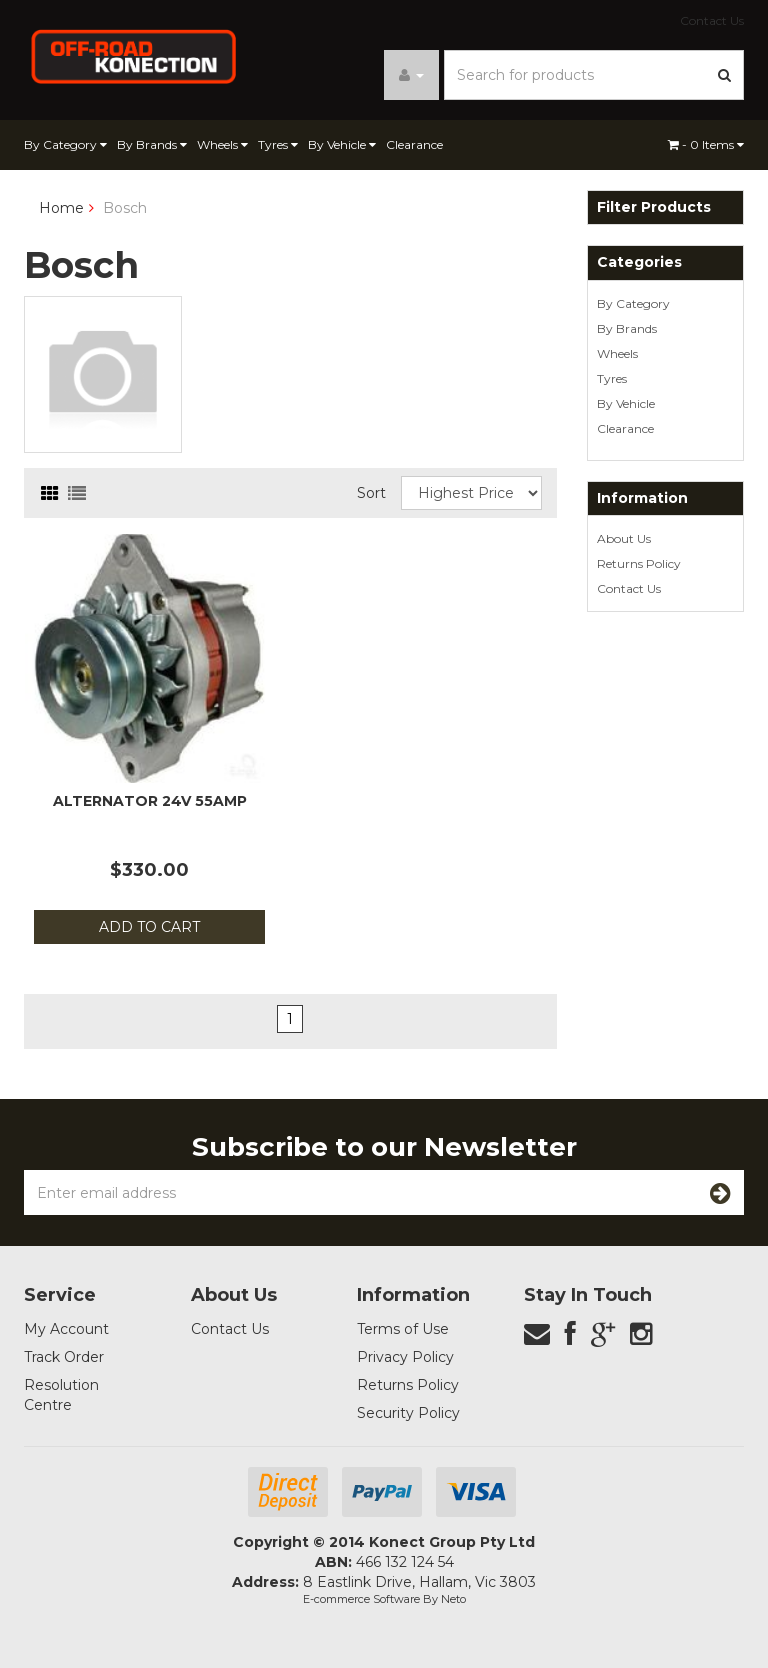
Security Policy (408, 1413)
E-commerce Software (361, 1599)
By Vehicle (342, 144)
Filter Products (654, 207)
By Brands (152, 144)
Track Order (64, 1357)
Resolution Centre (61, 1395)
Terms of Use (403, 1329)
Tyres (278, 144)
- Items (706, 144)
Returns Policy (639, 563)
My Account (66, 1329)
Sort (371, 493)
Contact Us (712, 20)
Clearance (414, 144)
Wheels (222, 144)
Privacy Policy (405, 1357)
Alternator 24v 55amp (150, 801)
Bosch (125, 208)
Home (61, 208)
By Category (65, 144)
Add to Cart (149, 927)
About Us (624, 538)
